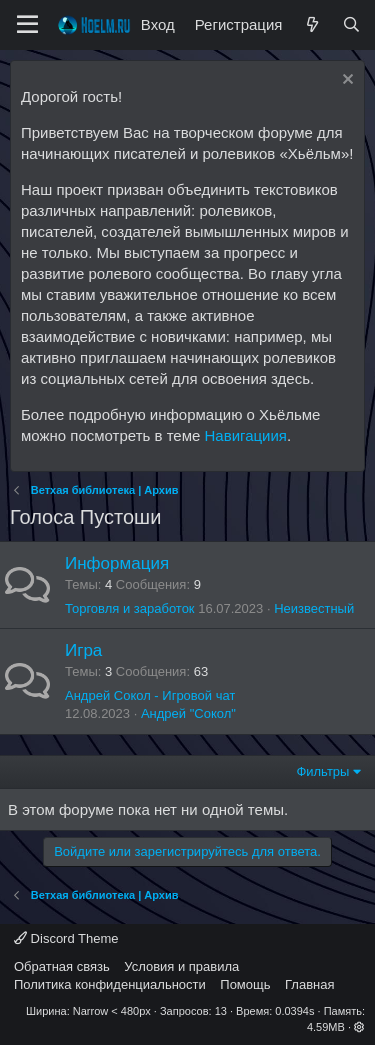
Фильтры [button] (322, 771)
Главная (309, 984)
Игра (83, 650)
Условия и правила (181, 966)
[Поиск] (351, 24)
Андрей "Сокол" (188, 713)
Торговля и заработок (130, 608)
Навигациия (246, 435)
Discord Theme (66, 938)
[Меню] (27, 25)
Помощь (245, 984)
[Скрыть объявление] (345, 81)
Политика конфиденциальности (110, 984)
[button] (359, 1027)
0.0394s (294, 1011)
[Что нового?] (311, 24)
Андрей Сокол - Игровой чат (150, 695)
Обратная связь (62, 966)
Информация (117, 563)
